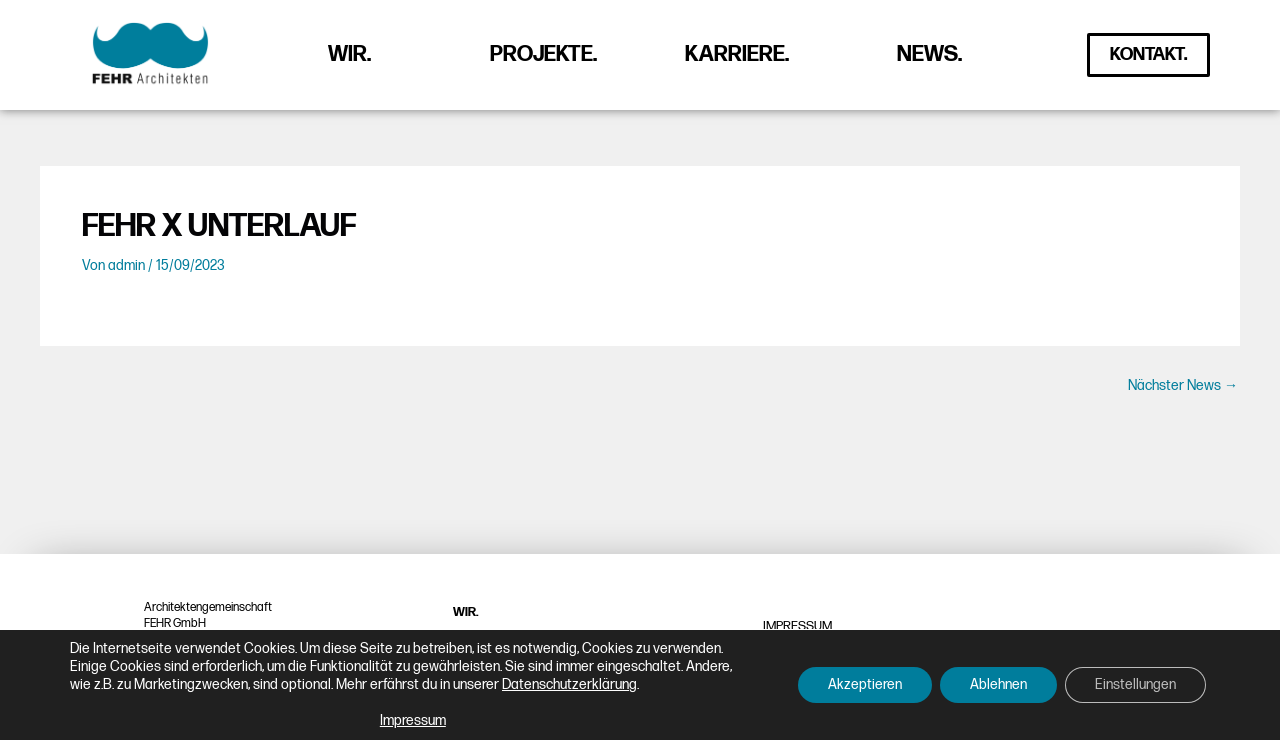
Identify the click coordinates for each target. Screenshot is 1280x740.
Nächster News (1183, 386)
